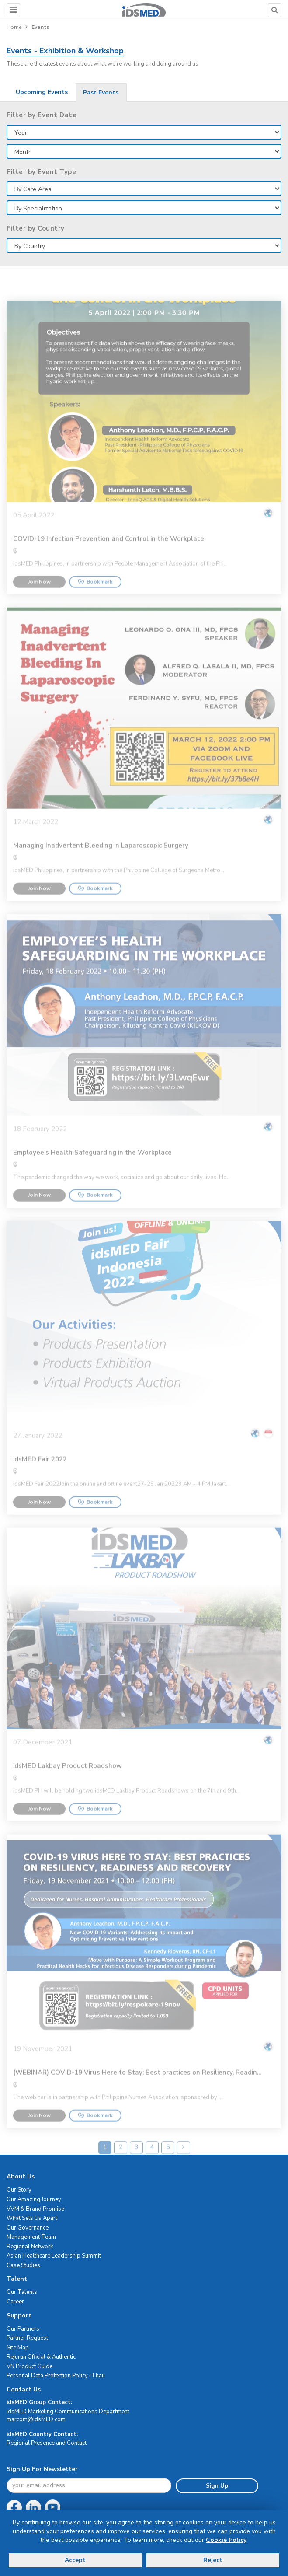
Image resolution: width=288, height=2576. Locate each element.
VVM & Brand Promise (35, 2209)
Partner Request (27, 2338)
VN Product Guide (29, 2366)
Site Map (18, 2348)
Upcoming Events (42, 92)
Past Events (100, 92)
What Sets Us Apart (32, 2218)
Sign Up (217, 2486)
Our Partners (23, 2329)
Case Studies (23, 2265)
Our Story (19, 2190)
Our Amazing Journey (34, 2199)
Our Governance (28, 2228)
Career (15, 2302)
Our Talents (22, 2292)
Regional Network (30, 2247)
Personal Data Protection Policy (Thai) (56, 2376)
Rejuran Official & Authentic (41, 2357)
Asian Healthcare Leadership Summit (54, 2256)
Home (14, 27)
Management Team (31, 2237)
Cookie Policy (226, 2540)
